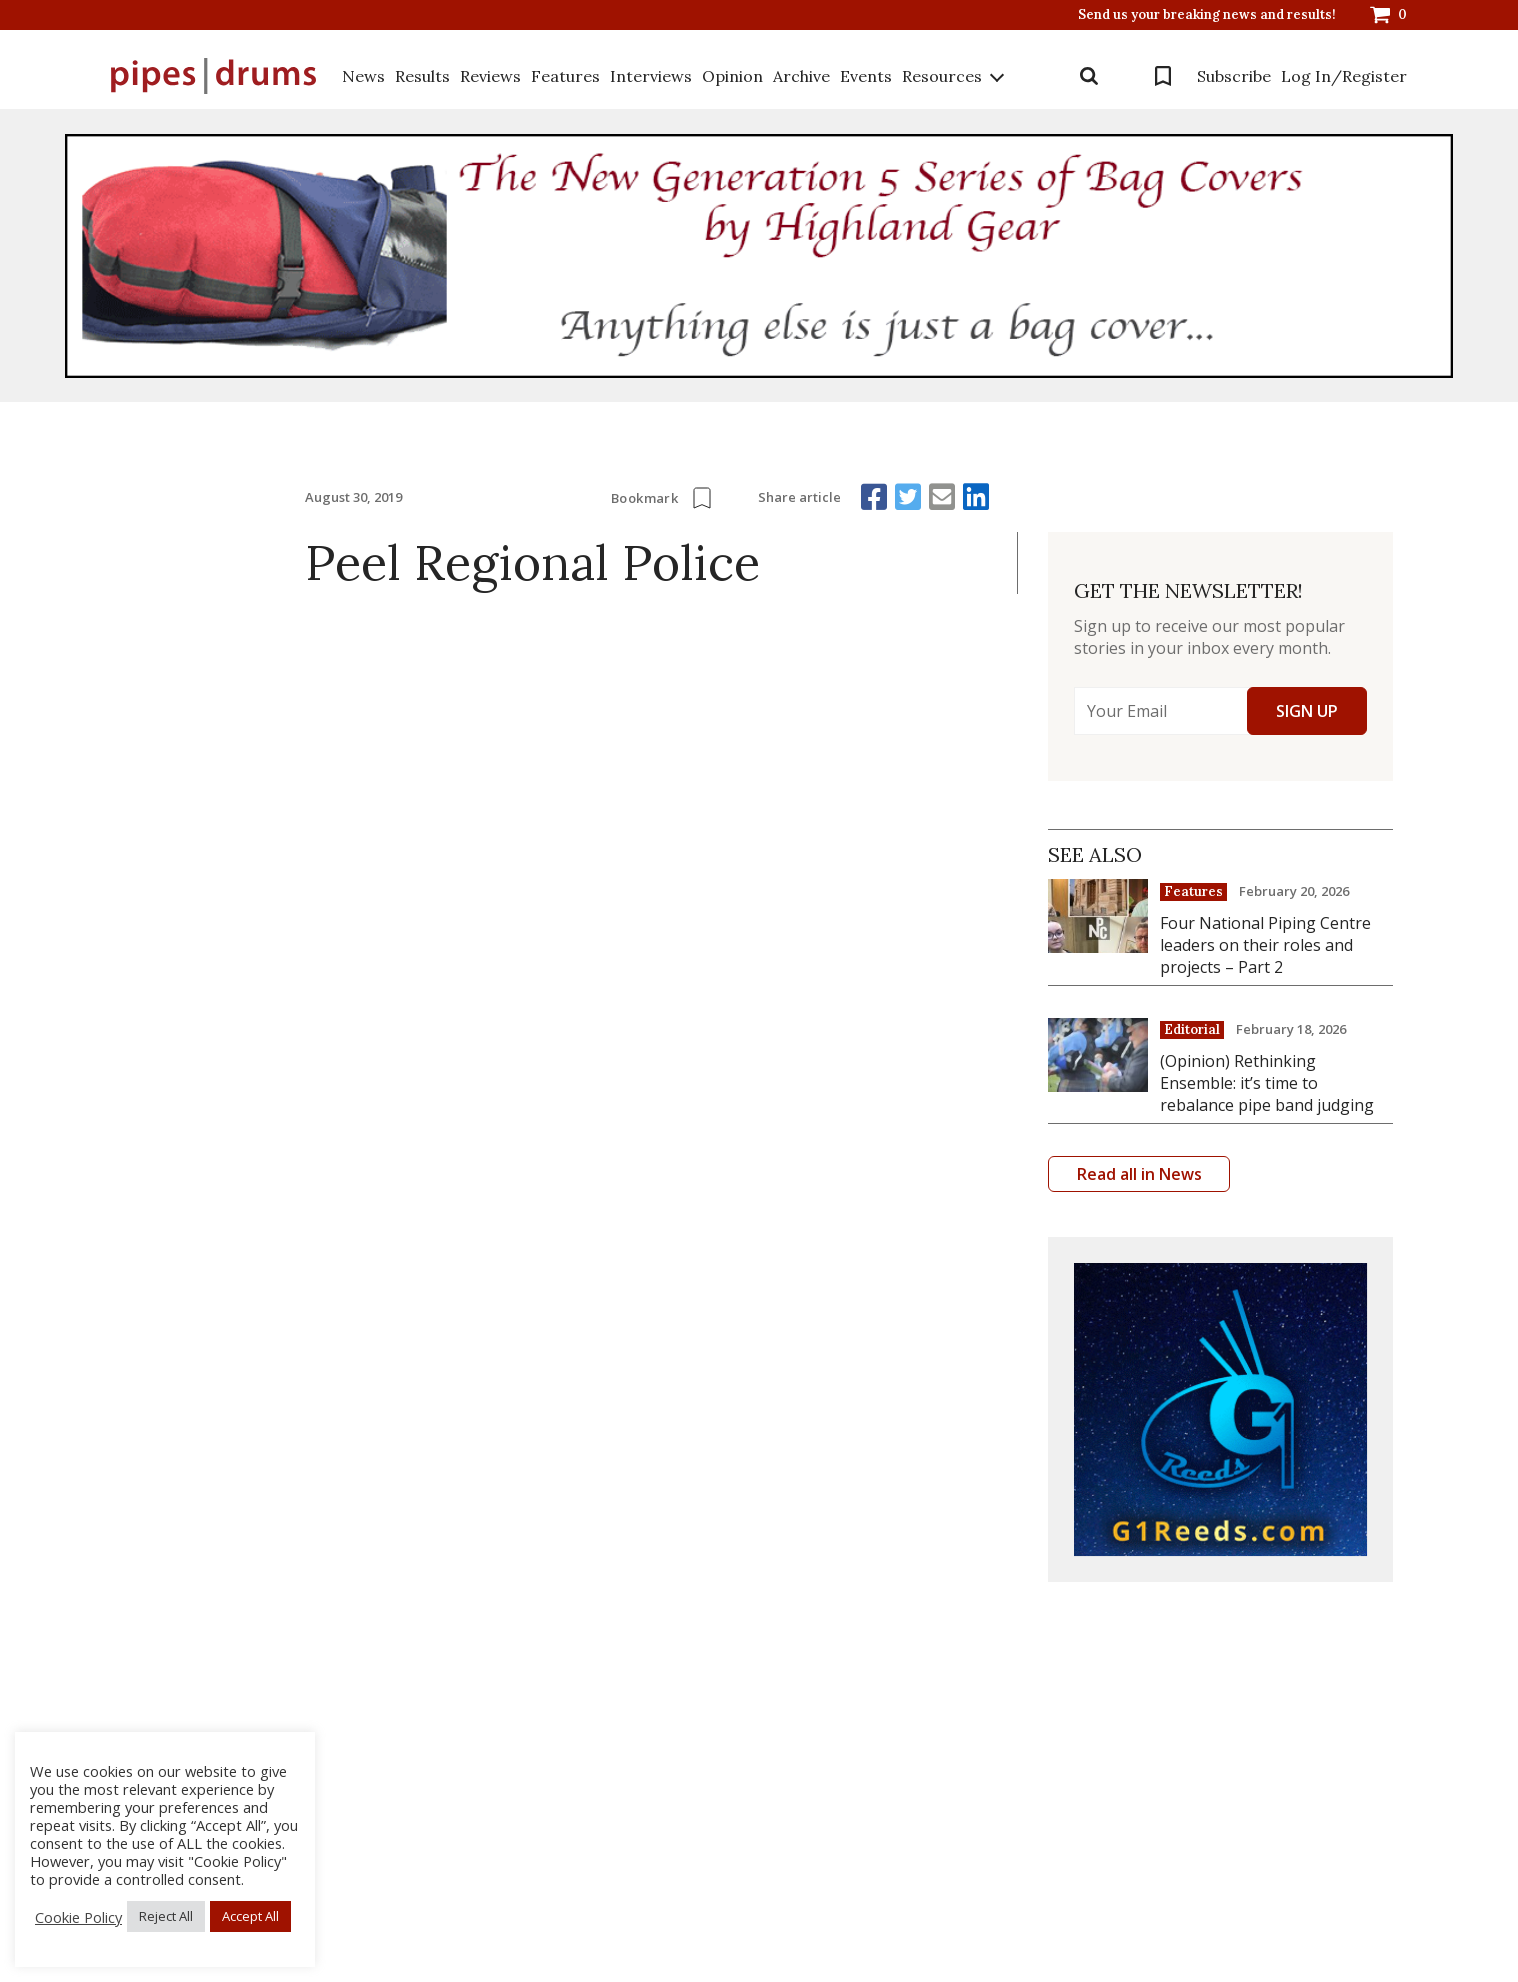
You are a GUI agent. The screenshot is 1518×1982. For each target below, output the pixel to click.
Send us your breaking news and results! (1207, 15)
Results (422, 76)
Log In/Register (1344, 76)
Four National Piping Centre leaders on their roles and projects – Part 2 (1265, 945)
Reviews (490, 76)
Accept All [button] (250, 1916)
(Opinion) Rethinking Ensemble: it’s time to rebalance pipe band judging (1267, 1083)
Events (866, 76)
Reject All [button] (166, 1916)
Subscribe (1234, 76)
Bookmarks (1163, 76)
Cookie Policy (78, 1917)
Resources (942, 76)
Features (565, 76)
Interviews (651, 76)
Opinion (732, 76)
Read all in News (1139, 1174)
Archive (801, 76)
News (363, 76)
